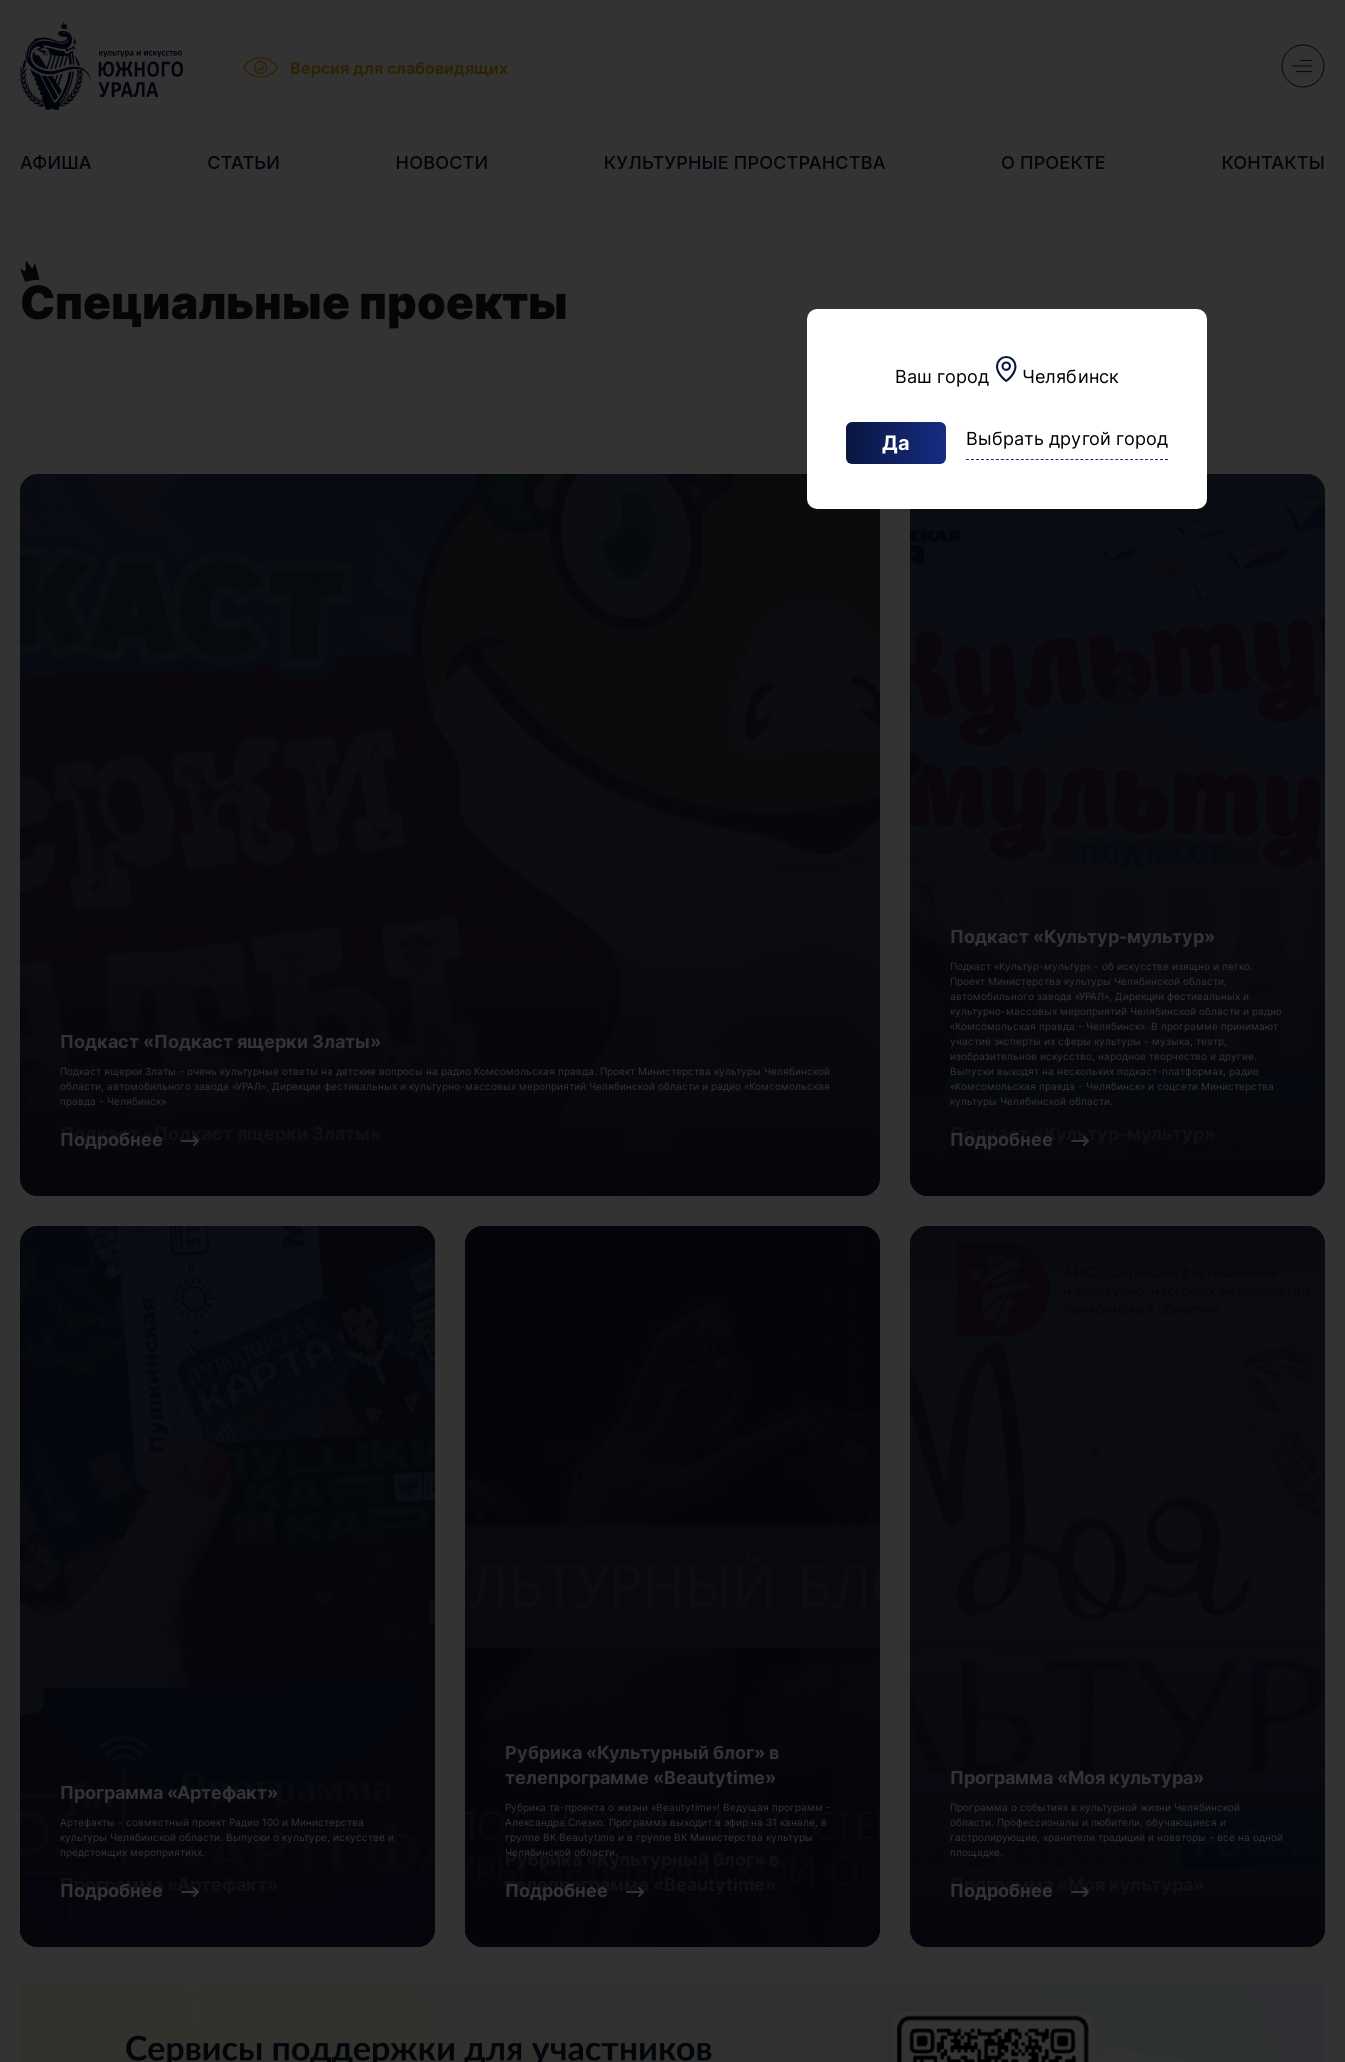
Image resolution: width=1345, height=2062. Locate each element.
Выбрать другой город (1067, 438)
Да (896, 443)
